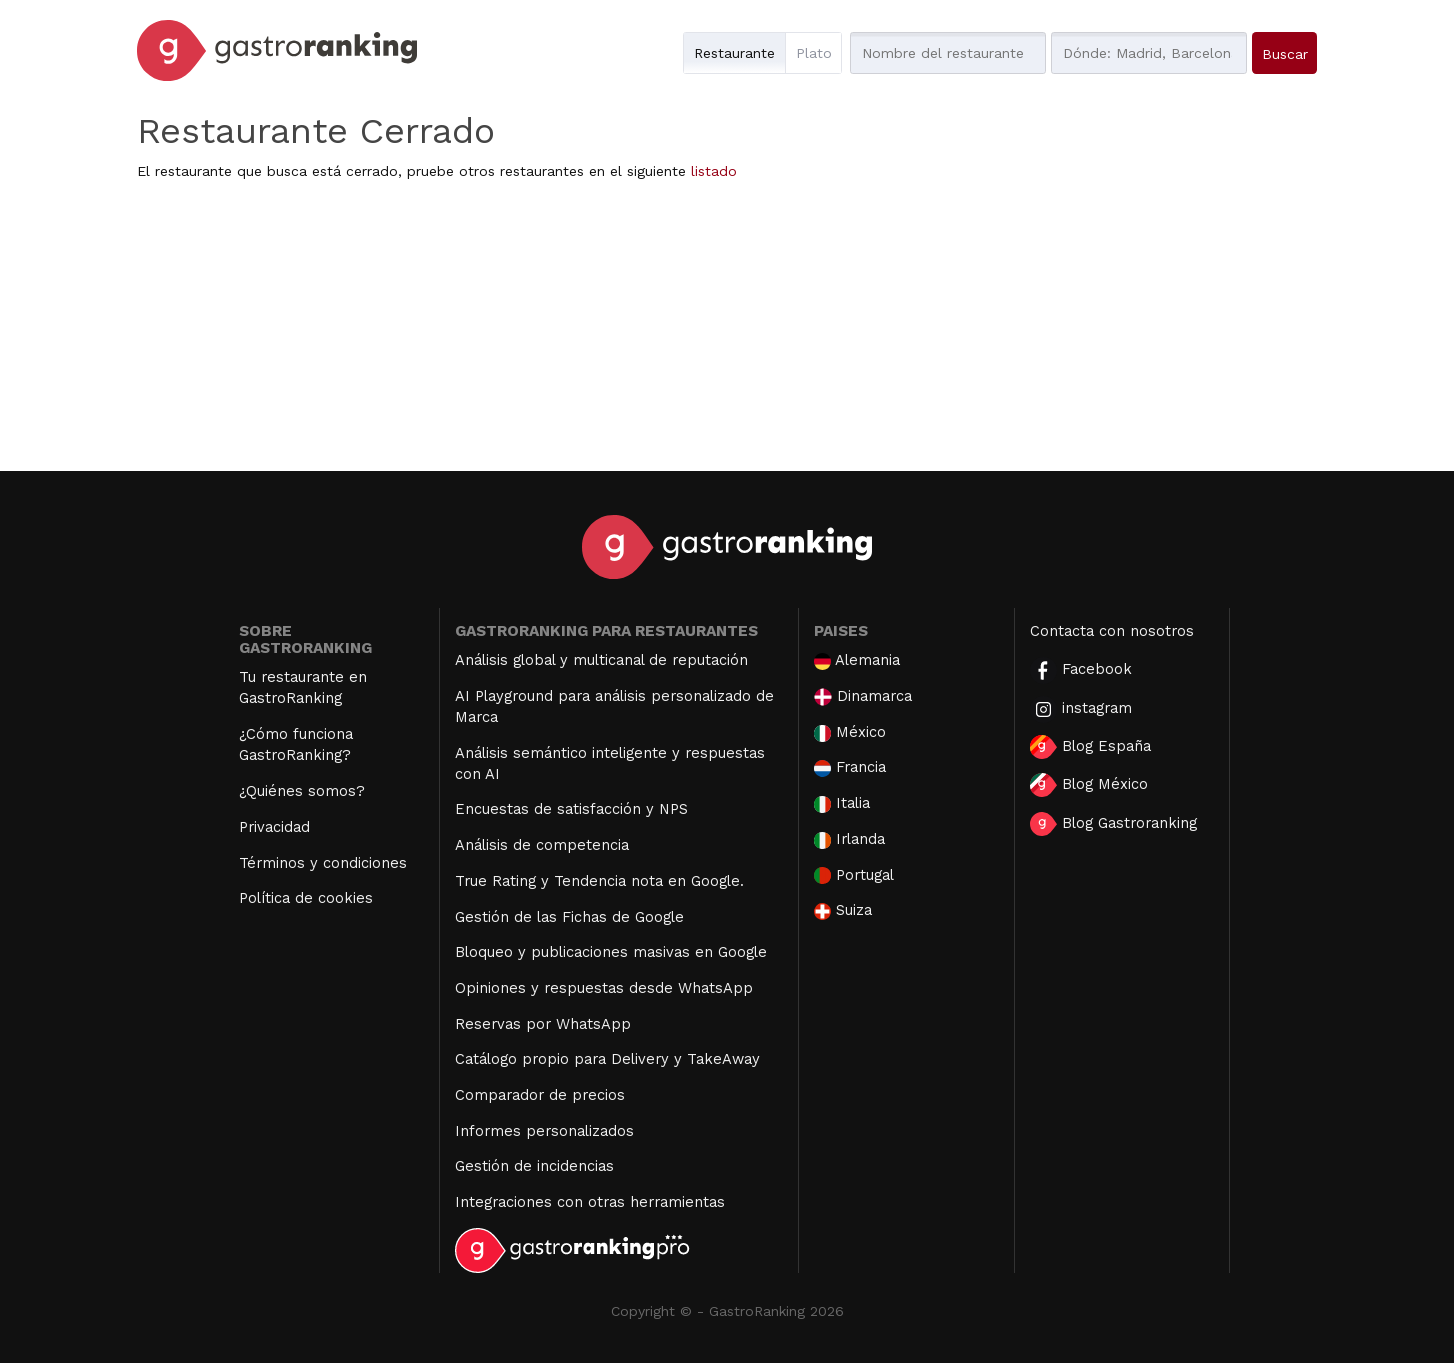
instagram (1081, 709)
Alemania (857, 660)
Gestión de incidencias (534, 1166)
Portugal (854, 875)
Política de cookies (306, 898)
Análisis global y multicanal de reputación (601, 660)
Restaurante (734, 53)
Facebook (1081, 670)
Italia (842, 803)
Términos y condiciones (323, 863)
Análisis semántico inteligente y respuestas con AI (610, 763)
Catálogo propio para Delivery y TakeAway (607, 1059)
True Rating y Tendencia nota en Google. (599, 881)
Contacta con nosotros (1112, 631)
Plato (814, 53)
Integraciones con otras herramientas (590, 1202)
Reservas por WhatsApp (543, 1024)
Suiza (843, 910)
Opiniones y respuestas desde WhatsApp (604, 988)
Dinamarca (863, 696)
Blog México (1089, 785)
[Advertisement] (727, 331)
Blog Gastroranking (1113, 824)
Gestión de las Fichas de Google (569, 917)
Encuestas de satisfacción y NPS (571, 809)
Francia (850, 767)
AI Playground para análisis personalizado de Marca (614, 706)
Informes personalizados (544, 1131)
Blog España (1090, 747)
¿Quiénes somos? (302, 791)
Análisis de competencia (542, 845)
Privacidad (274, 827)
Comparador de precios (540, 1095)
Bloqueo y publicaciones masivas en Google (611, 952)
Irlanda (849, 839)
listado (714, 171)
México (850, 732)
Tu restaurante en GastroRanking (303, 687)
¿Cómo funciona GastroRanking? (296, 744)
